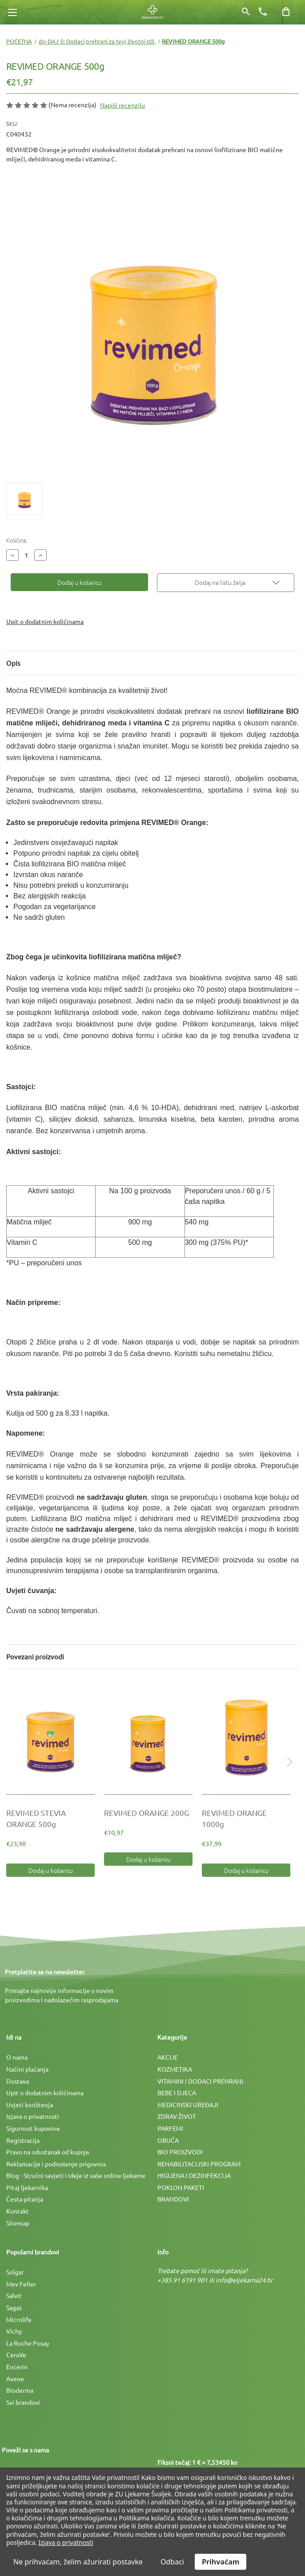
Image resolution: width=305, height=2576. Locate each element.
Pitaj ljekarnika (27, 2187)
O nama (17, 2057)
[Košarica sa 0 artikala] (285, 11)
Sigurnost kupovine (33, 2128)
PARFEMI (170, 2128)
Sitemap (17, 2223)
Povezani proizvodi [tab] (35, 1656)
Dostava (17, 2081)
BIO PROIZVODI (180, 2152)
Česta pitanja (24, 2199)
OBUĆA (168, 2140)
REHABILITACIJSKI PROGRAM (199, 2164)
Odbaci (172, 2562)
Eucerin (17, 2367)
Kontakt (17, 2211)
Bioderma (19, 2390)
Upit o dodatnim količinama (45, 621)
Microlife (19, 2319)
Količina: (17, 540)
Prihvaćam (220, 2562)
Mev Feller (21, 2284)
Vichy (14, 2331)
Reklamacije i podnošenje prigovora (56, 2164)
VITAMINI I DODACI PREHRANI (200, 2081)
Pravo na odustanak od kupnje (47, 2152)
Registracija (23, 2140)
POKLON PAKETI (180, 2187)
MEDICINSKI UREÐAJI (187, 2105)
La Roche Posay (27, 2343)
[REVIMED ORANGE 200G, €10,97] (148, 1736)
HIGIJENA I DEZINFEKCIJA (194, 2175)
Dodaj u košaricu (50, 1870)
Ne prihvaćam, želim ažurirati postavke (78, 2562)
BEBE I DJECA (176, 2093)
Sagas (14, 2307)
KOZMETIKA (174, 2069)
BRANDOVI (173, 2199)
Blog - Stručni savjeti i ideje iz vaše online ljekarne (75, 2175)
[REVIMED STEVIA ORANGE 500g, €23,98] (50, 1736)
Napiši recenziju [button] (122, 105)
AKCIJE (167, 2057)
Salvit (14, 2295)
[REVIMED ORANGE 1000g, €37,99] (246, 1736)
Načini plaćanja (27, 2069)
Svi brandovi (23, 2402)
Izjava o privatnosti (32, 2116)
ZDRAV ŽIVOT (176, 2116)
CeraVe (16, 2355)
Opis (13, 663)
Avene (15, 2379)
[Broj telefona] (262, 11)
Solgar (15, 2272)
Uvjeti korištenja (29, 2105)
